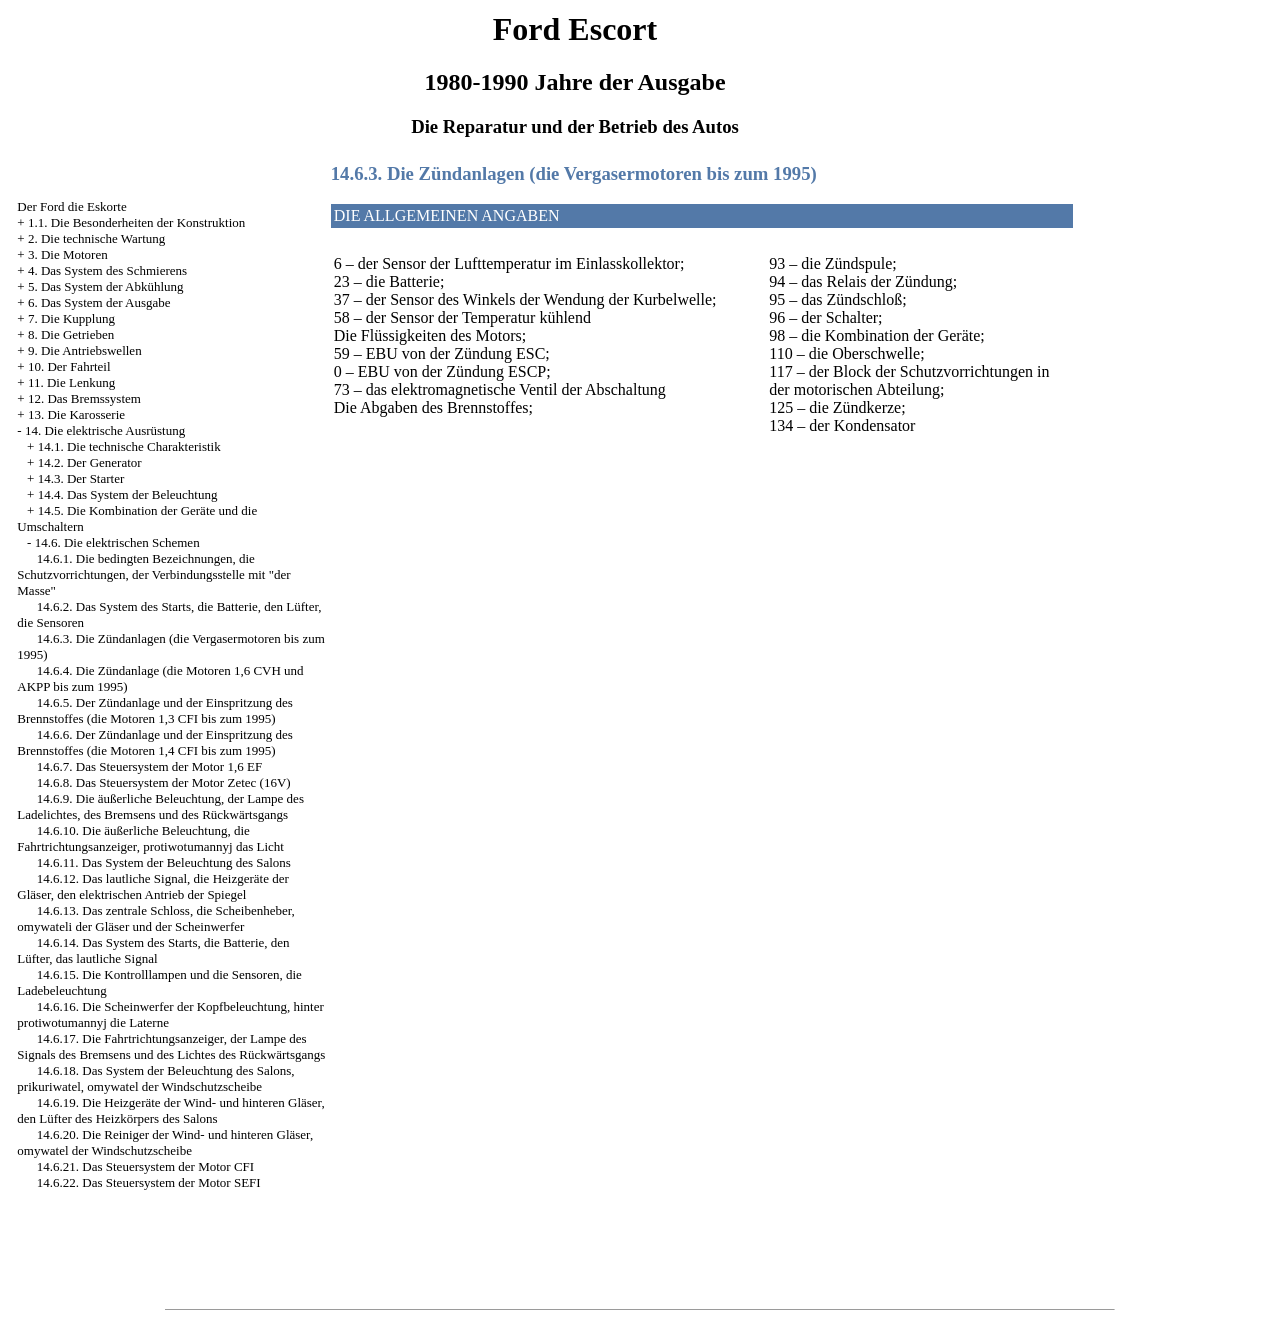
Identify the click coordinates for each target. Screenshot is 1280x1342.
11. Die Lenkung (71, 382)
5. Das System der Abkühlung (106, 286)
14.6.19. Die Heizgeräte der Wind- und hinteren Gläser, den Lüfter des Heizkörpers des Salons (170, 1110)
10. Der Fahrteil (69, 366)
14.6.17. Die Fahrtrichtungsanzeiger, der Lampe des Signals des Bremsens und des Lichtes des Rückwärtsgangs (171, 1046)
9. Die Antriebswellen (85, 350)
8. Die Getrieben (71, 334)
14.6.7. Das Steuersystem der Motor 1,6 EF (149, 766)
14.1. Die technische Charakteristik (129, 446)
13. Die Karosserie (76, 414)
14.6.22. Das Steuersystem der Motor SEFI (149, 1182)
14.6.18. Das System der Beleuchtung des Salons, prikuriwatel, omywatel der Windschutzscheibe (155, 1078)
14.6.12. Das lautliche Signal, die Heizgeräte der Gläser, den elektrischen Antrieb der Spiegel (152, 886)
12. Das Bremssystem (84, 398)
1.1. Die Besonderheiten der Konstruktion (136, 222)
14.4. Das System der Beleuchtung (128, 494)
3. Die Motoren (68, 254)
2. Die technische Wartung (96, 238)
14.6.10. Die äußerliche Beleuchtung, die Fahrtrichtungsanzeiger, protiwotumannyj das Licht (150, 838)
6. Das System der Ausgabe (99, 302)
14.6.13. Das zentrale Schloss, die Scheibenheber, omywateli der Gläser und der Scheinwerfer (155, 918)
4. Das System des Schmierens (107, 270)
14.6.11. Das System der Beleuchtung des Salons (164, 862)
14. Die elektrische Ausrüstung (105, 430)
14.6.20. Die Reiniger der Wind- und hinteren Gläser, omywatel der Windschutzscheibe (165, 1142)
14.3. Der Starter (81, 478)
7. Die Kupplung (71, 318)
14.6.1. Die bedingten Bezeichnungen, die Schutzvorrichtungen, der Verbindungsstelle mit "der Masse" (153, 574)
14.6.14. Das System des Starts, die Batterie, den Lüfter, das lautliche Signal (153, 950)
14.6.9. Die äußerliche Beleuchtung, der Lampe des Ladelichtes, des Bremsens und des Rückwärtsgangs (160, 806)
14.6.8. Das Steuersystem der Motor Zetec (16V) (164, 782)
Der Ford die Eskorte (71, 206)
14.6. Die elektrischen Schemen (117, 542)
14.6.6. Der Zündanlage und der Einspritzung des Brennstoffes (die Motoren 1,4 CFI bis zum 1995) (154, 742)
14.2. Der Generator (90, 462)
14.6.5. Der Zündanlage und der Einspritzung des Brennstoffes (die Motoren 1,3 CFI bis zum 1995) (154, 710)
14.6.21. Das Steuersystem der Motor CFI (145, 1166)
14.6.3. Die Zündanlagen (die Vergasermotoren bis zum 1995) (574, 173)
